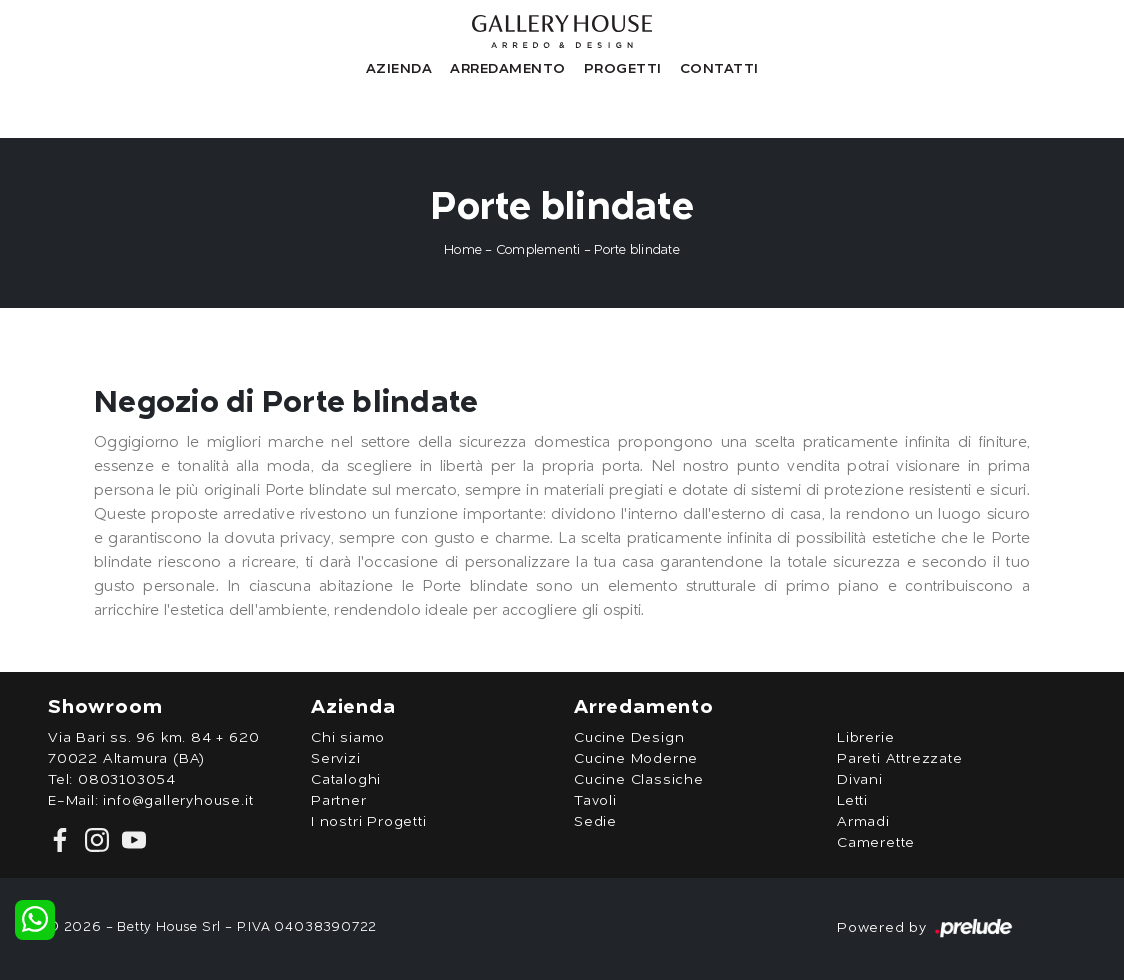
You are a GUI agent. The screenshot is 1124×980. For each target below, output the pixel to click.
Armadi (863, 822)
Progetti (623, 67)
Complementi (538, 250)
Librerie (865, 738)
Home (463, 250)
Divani (860, 780)
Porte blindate (637, 250)
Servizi (336, 759)
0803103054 (127, 780)
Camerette (876, 843)
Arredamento (508, 67)
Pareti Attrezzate (900, 759)
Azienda (399, 67)
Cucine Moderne (636, 759)
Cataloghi (346, 780)
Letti (852, 801)
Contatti (719, 67)
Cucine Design (629, 738)
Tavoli (595, 801)
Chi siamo (348, 738)
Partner (339, 801)
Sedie (595, 822)
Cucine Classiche (639, 780)
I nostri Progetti (369, 822)
